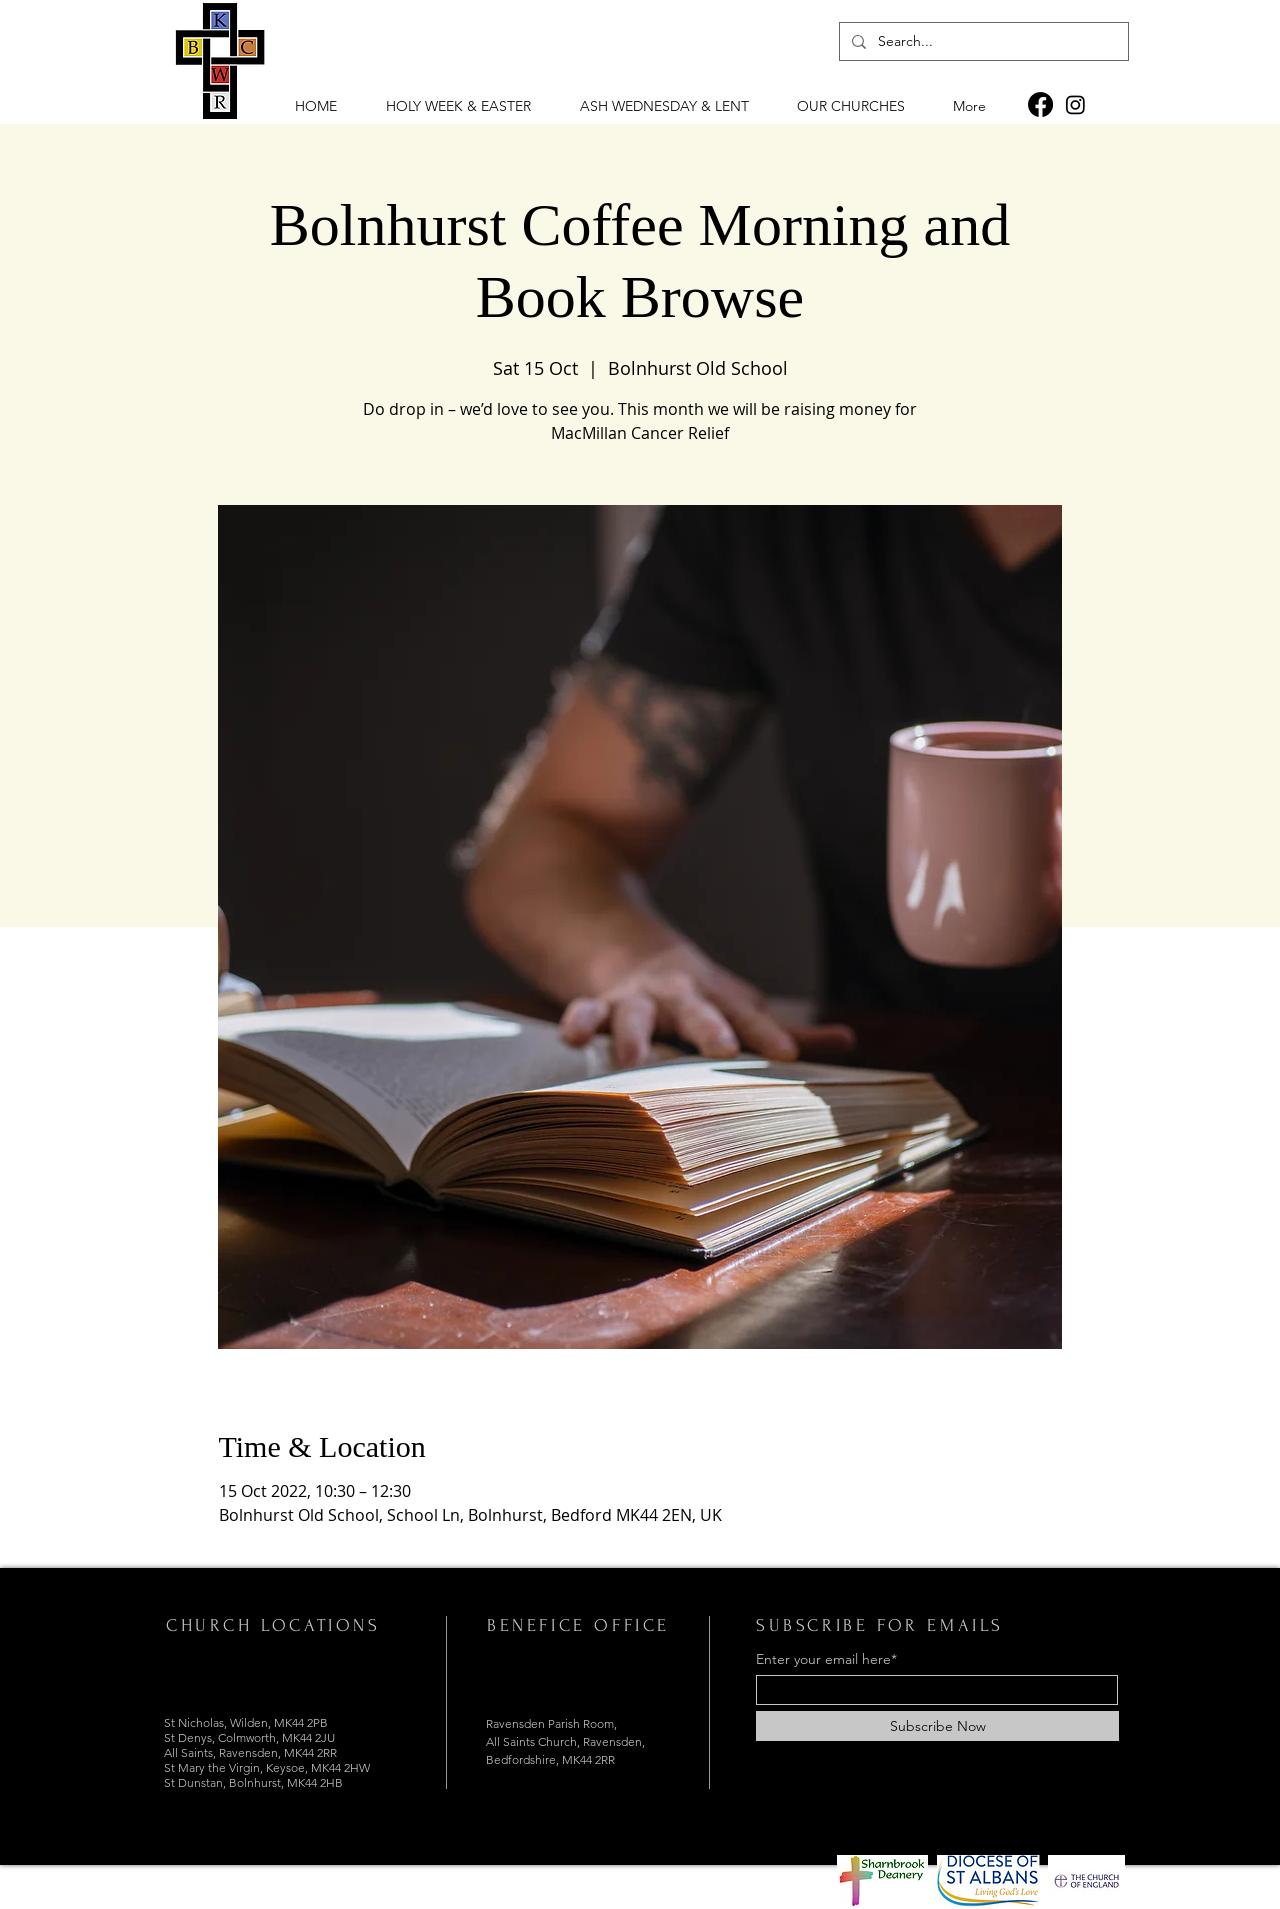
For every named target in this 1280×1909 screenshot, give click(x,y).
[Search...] (982, 41)
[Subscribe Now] (937, 1726)
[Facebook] (1040, 104)
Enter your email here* (826, 1659)
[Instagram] (1075, 104)
